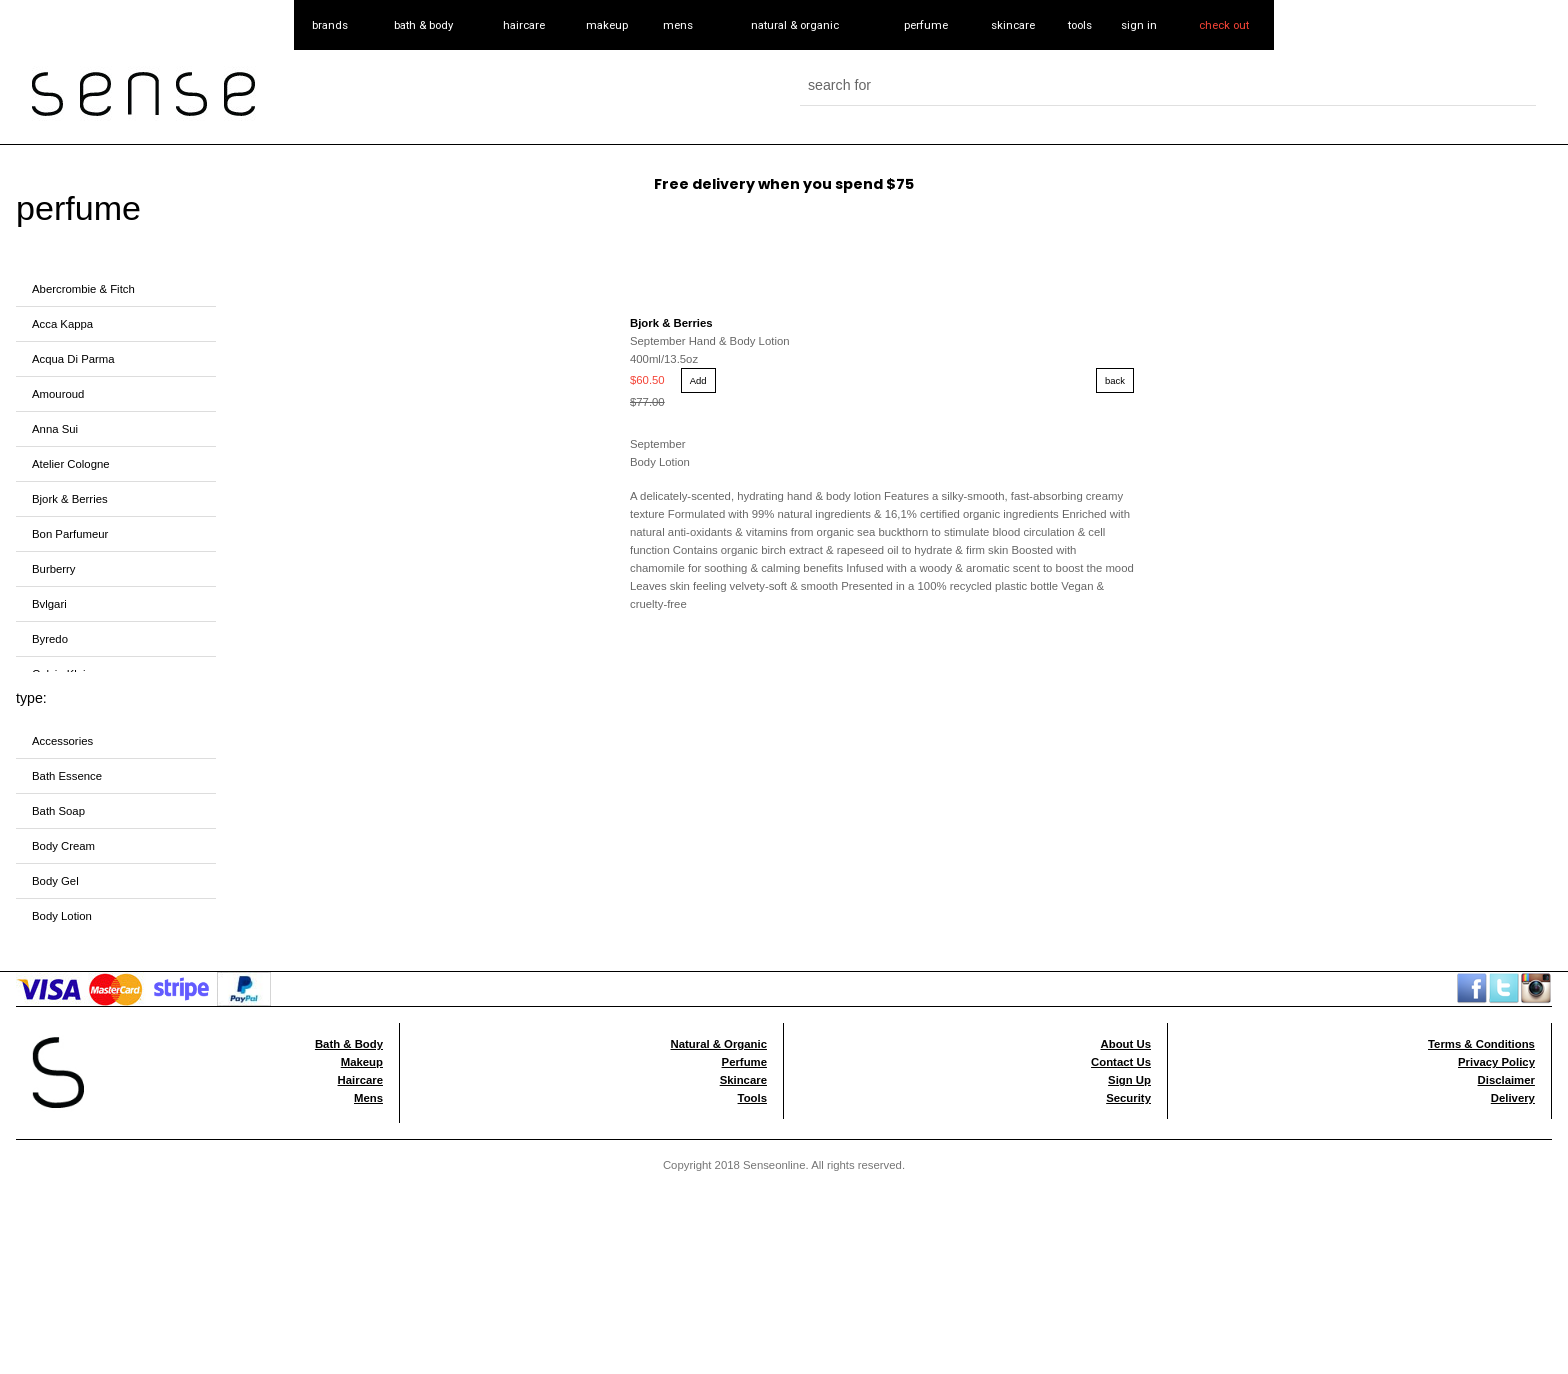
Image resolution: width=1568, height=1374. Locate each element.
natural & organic (795, 25)
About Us (1126, 1044)
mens (678, 25)
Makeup (362, 1062)
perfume (926, 25)
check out (1224, 25)
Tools (752, 1098)
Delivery (1513, 1098)
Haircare (360, 1080)
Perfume (744, 1062)
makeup (607, 25)
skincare (1013, 25)
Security (1128, 1098)
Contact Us (1121, 1062)
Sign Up (1129, 1080)
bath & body (423, 25)
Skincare (743, 1080)
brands (330, 25)
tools (1080, 25)
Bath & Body (349, 1044)
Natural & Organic (719, 1044)
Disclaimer (1506, 1080)
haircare (524, 25)
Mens (368, 1098)
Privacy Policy (1496, 1062)
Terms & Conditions (1481, 1044)
